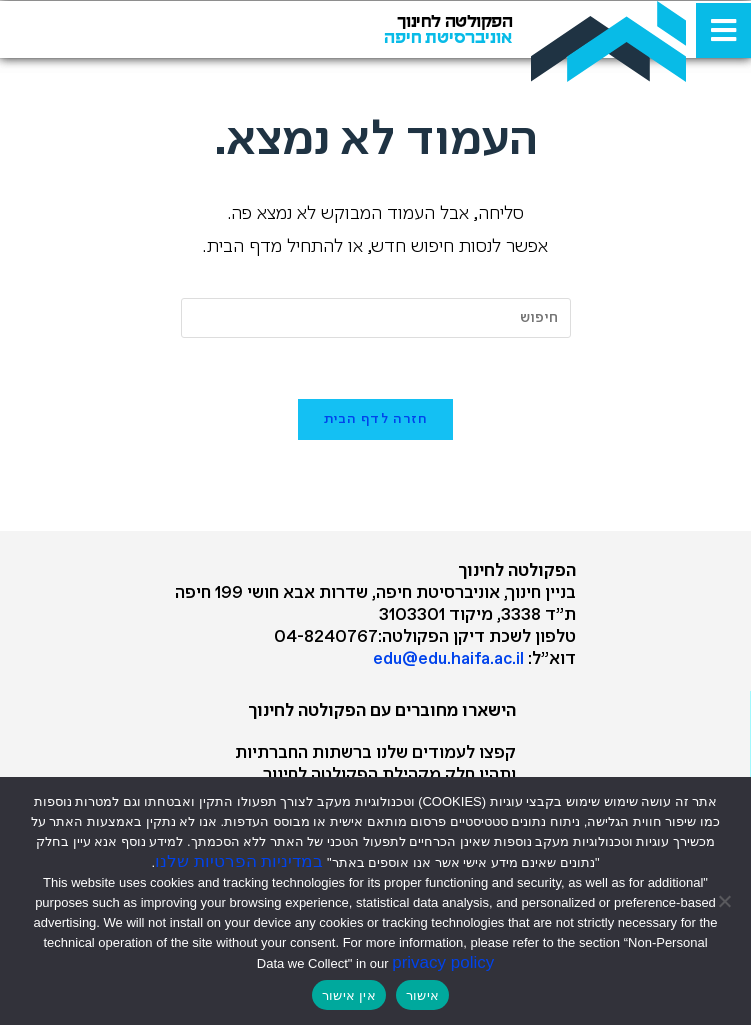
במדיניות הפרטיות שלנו (239, 861)
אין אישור (349, 995)
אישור (422, 995)
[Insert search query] (376, 318)
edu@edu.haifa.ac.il (448, 659)
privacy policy (443, 962)
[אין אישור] (726, 901)
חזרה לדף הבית (376, 419)
